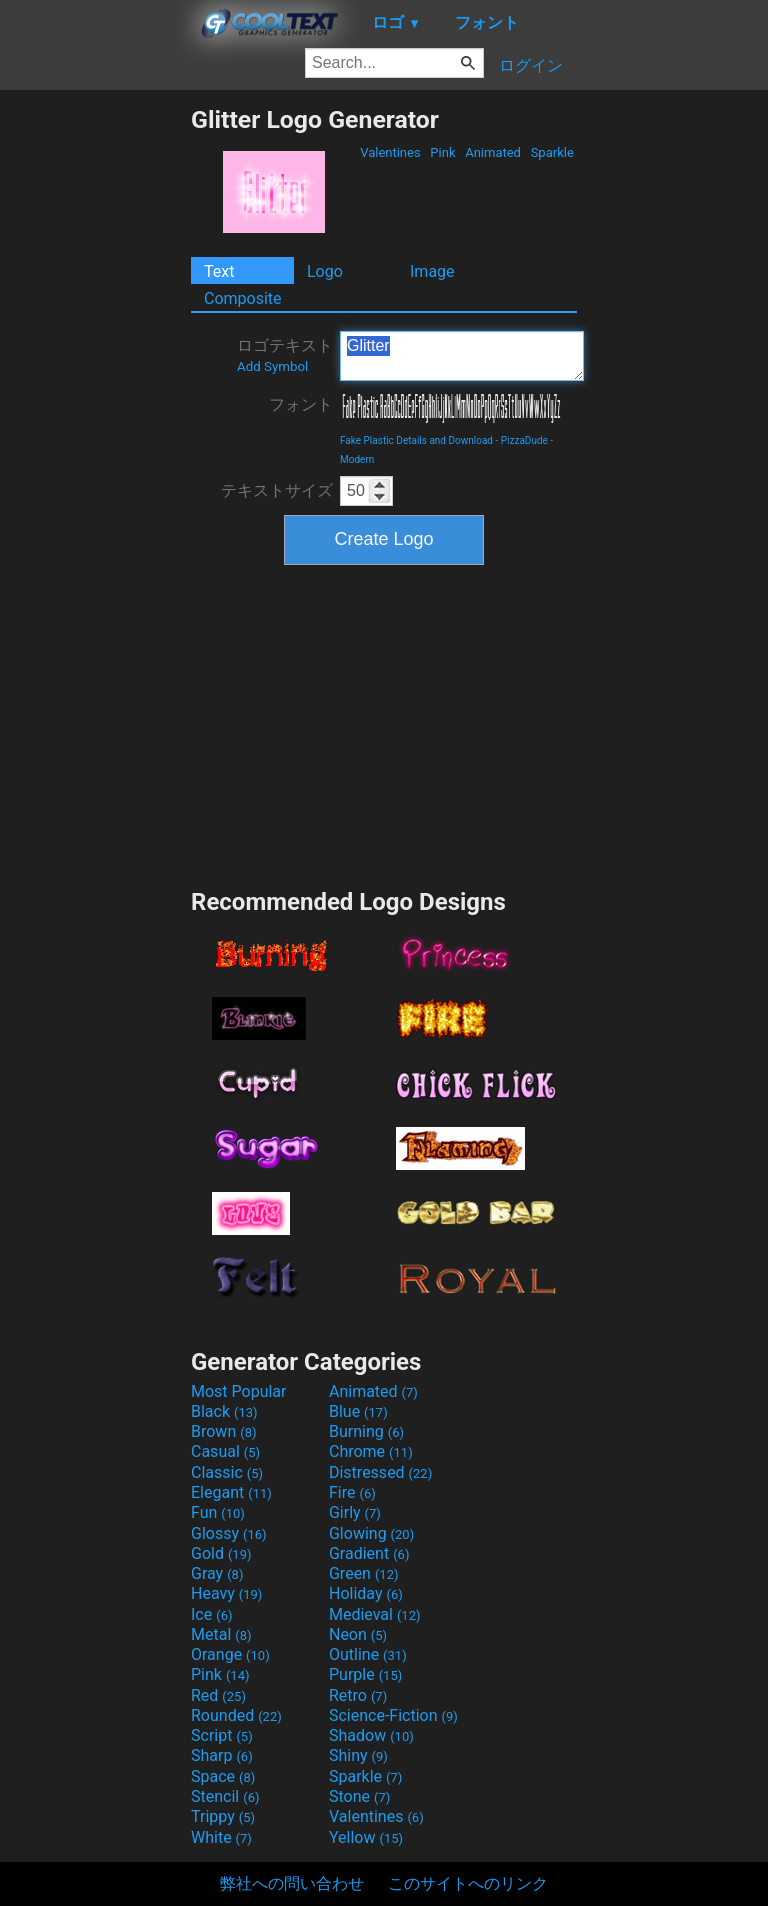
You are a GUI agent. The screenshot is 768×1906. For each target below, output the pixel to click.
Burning (366, 1431)
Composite (243, 298)
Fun (218, 1512)
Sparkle (552, 152)
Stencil (225, 1796)
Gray (217, 1573)
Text (219, 271)
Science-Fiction (393, 1715)
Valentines (390, 152)
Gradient (369, 1553)
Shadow (371, 1735)
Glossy (229, 1533)
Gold (221, 1553)
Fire (352, 1492)
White (221, 1837)
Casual (225, 1451)
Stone (359, 1796)
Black (224, 1411)
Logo (325, 271)
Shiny (358, 1755)
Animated (493, 152)
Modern (357, 459)
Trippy (223, 1816)
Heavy (226, 1593)
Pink (443, 152)
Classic (227, 1472)
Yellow (366, 1837)
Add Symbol (272, 366)
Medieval (375, 1614)
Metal (221, 1634)
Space (223, 1776)
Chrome (371, 1451)
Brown (223, 1431)
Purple (365, 1674)
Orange (230, 1654)
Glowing (371, 1533)
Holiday (366, 1593)
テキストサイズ (277, 490)
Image (432, 271)
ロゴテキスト (285, 355)
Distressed (380, 1472)
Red (218, 1695)
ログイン (531, 65)
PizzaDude (524, 440)
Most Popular (239, 1391)
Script (222, 1735)
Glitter (462, 356)
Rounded (236, 1715)
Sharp (222, 1755)
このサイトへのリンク (468, 1883)
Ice (211, 1614)
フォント (301, 404)
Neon (358, 1634)
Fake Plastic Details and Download (416, 440)
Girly (355, 1512)
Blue (358, 1411)
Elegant (231, 1492)
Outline (368, 1654)
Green (364, 1573)
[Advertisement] (95, 405)
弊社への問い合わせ (292, 1883)
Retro (358, 1695)
